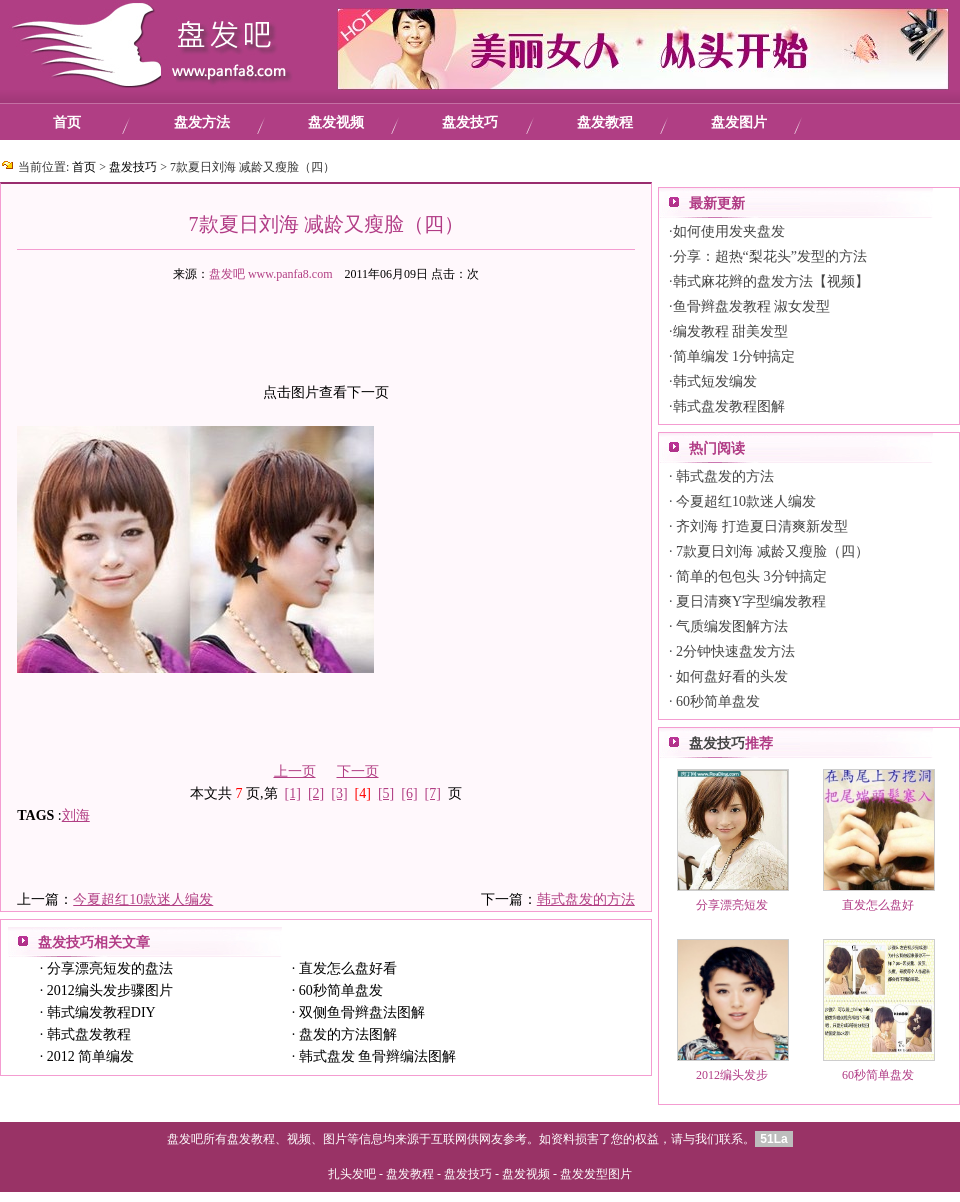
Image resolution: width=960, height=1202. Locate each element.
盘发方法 (202, 122)
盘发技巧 (470, 122)
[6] (409, 793)
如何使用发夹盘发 (729, 231)
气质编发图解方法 (732, 626)
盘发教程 (605, 122)
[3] (339, 793)
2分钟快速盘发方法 (735, 651)
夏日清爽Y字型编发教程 (751, 601)
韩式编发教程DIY (101, 1012)
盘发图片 (739, 122)
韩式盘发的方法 (586, 899)
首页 (67, 122)
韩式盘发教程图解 (729, 406)
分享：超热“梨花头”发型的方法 (770, 256)
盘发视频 (336, 122)
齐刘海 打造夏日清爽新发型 (762, 526)
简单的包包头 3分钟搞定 (751, 576)
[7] (433, 793)
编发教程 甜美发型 (731, 331)
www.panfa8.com (290, 274)
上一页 (295, 771)
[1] (293, 793)
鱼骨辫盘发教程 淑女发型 (752, 306)
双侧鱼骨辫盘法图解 (362, 1012)
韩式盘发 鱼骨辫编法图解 (378, 1056)
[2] (316, 793)
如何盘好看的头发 (732, 676)
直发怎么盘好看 (348, 968)
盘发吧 (227, 274)
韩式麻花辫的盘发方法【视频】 (771, 281)
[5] (386, 793)
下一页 (358, 771)
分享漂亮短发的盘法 (110, 968)
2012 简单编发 (91, 1056)
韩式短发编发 (715, 381)
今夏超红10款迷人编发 (143, 899)
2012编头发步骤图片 (110, 990)
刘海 (76, 815)
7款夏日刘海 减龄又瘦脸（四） (772, 551)
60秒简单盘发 (341, 990)
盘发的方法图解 (348, 1034)
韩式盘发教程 (89, 1034)
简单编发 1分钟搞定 (734, 356)
